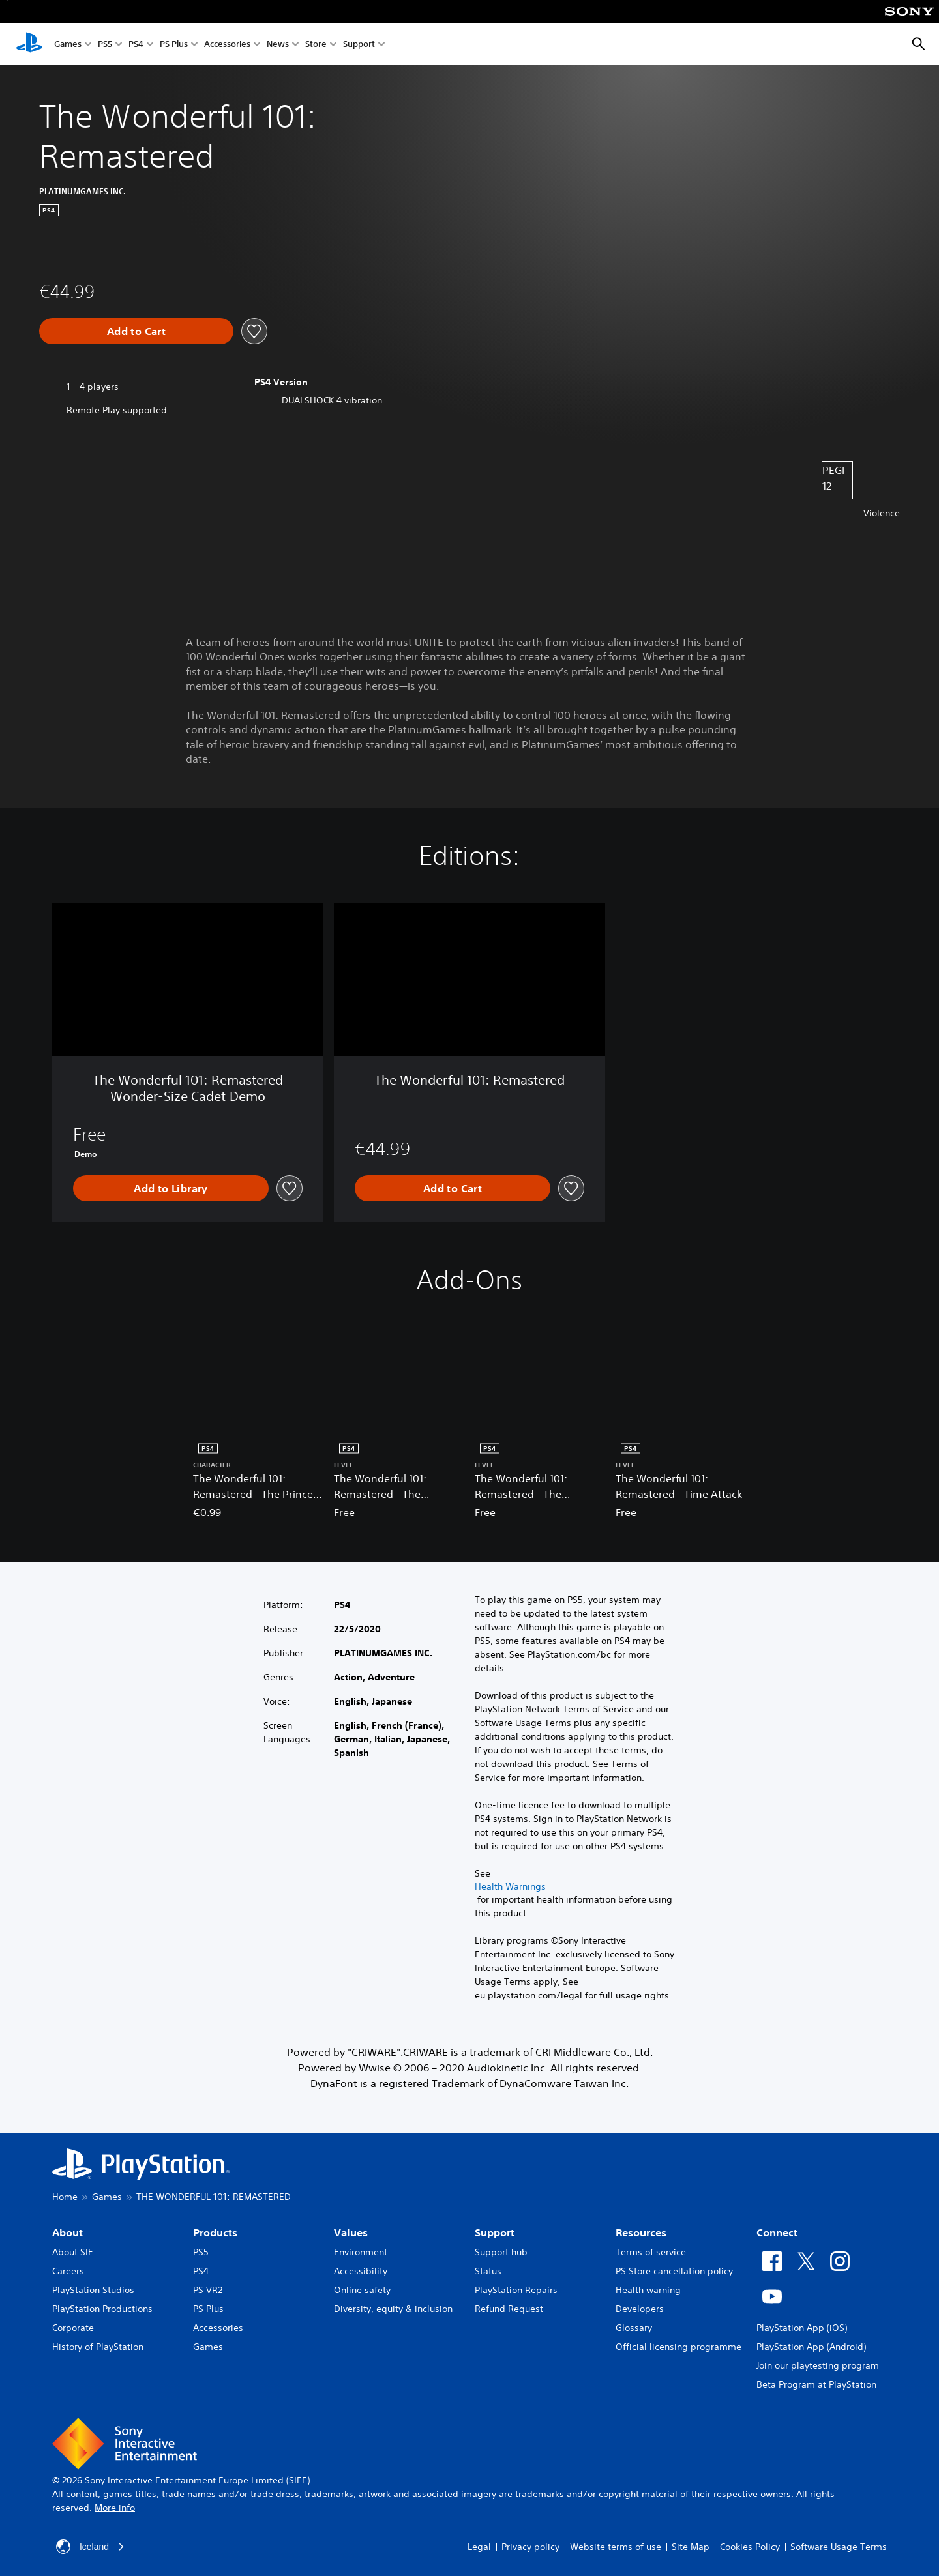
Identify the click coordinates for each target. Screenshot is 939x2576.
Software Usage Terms (838, 2547)
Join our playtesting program (817, 2365)
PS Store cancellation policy (674, 2271)
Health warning (648, 2290)
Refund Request (509, 2309)
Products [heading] (215, 2232)
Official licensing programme (678, 2346)
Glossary (634, 2328)
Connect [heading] (776, 2232)
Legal (479, 2547)
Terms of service (651, 2252)
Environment (360, 2252)
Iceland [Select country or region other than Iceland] (90, 2547)
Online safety (362, 2290)
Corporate (73, 2328)
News (278, 44)
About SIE (72, 2252)
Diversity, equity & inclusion (393, 2309)
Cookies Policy (750, 2547)
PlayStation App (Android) (811, 2346)
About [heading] (67, 2232)
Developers (640, 2309)
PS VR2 (207, 2290)
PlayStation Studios (93, 2290)
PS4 (135, 44)
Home (65, 2197)
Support (359, 44)
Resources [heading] (641, 2232)
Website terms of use (615, 2547)
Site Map (690, 2547)
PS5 (105, 44)
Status (488, 2271)
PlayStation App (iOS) (801, 2328)
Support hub (501, 2252)
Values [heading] (351, 2232)
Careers (68, 2271)
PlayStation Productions (102, 2309)
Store (316, 44)
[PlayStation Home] (29, 44)
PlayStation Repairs (516, 2290)
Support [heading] (494, 2232)
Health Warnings (510, 1886)
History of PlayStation (97, 2346)
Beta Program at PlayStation (816, 2384)
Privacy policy (530, 2547)
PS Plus (174, 44)
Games (68, 44)
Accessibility (360, 2271)
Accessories (227, 44)
